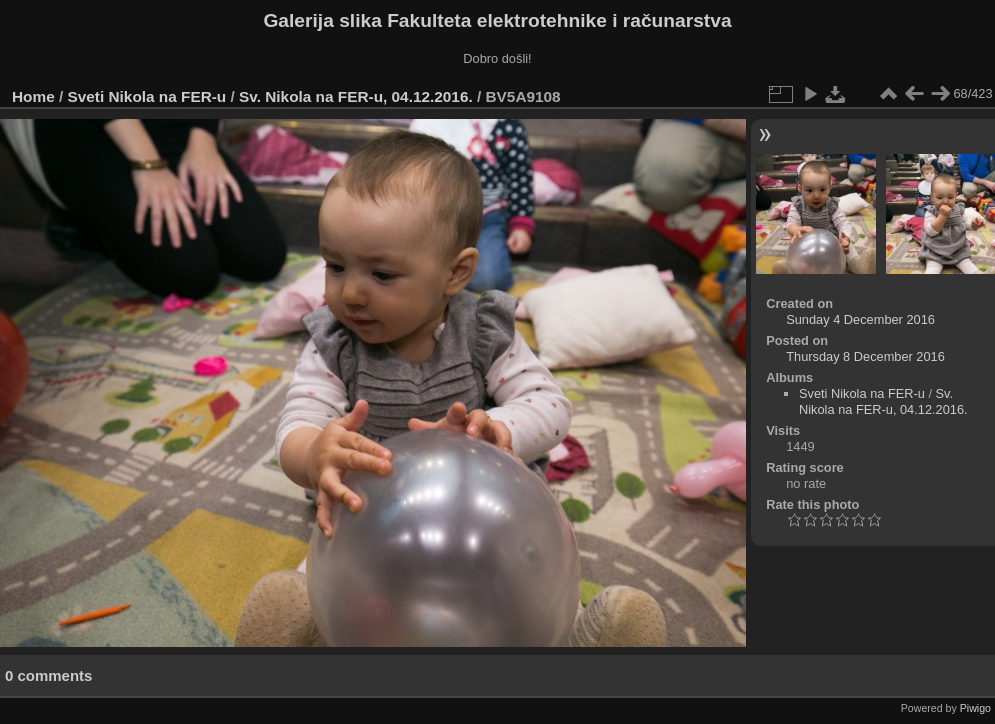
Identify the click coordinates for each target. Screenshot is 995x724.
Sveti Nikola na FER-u (147, 96)
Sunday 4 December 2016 (860, 319)
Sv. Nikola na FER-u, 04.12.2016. (356, 96)
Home (33, 96)
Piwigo (975, 708)
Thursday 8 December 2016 (865, 356)
